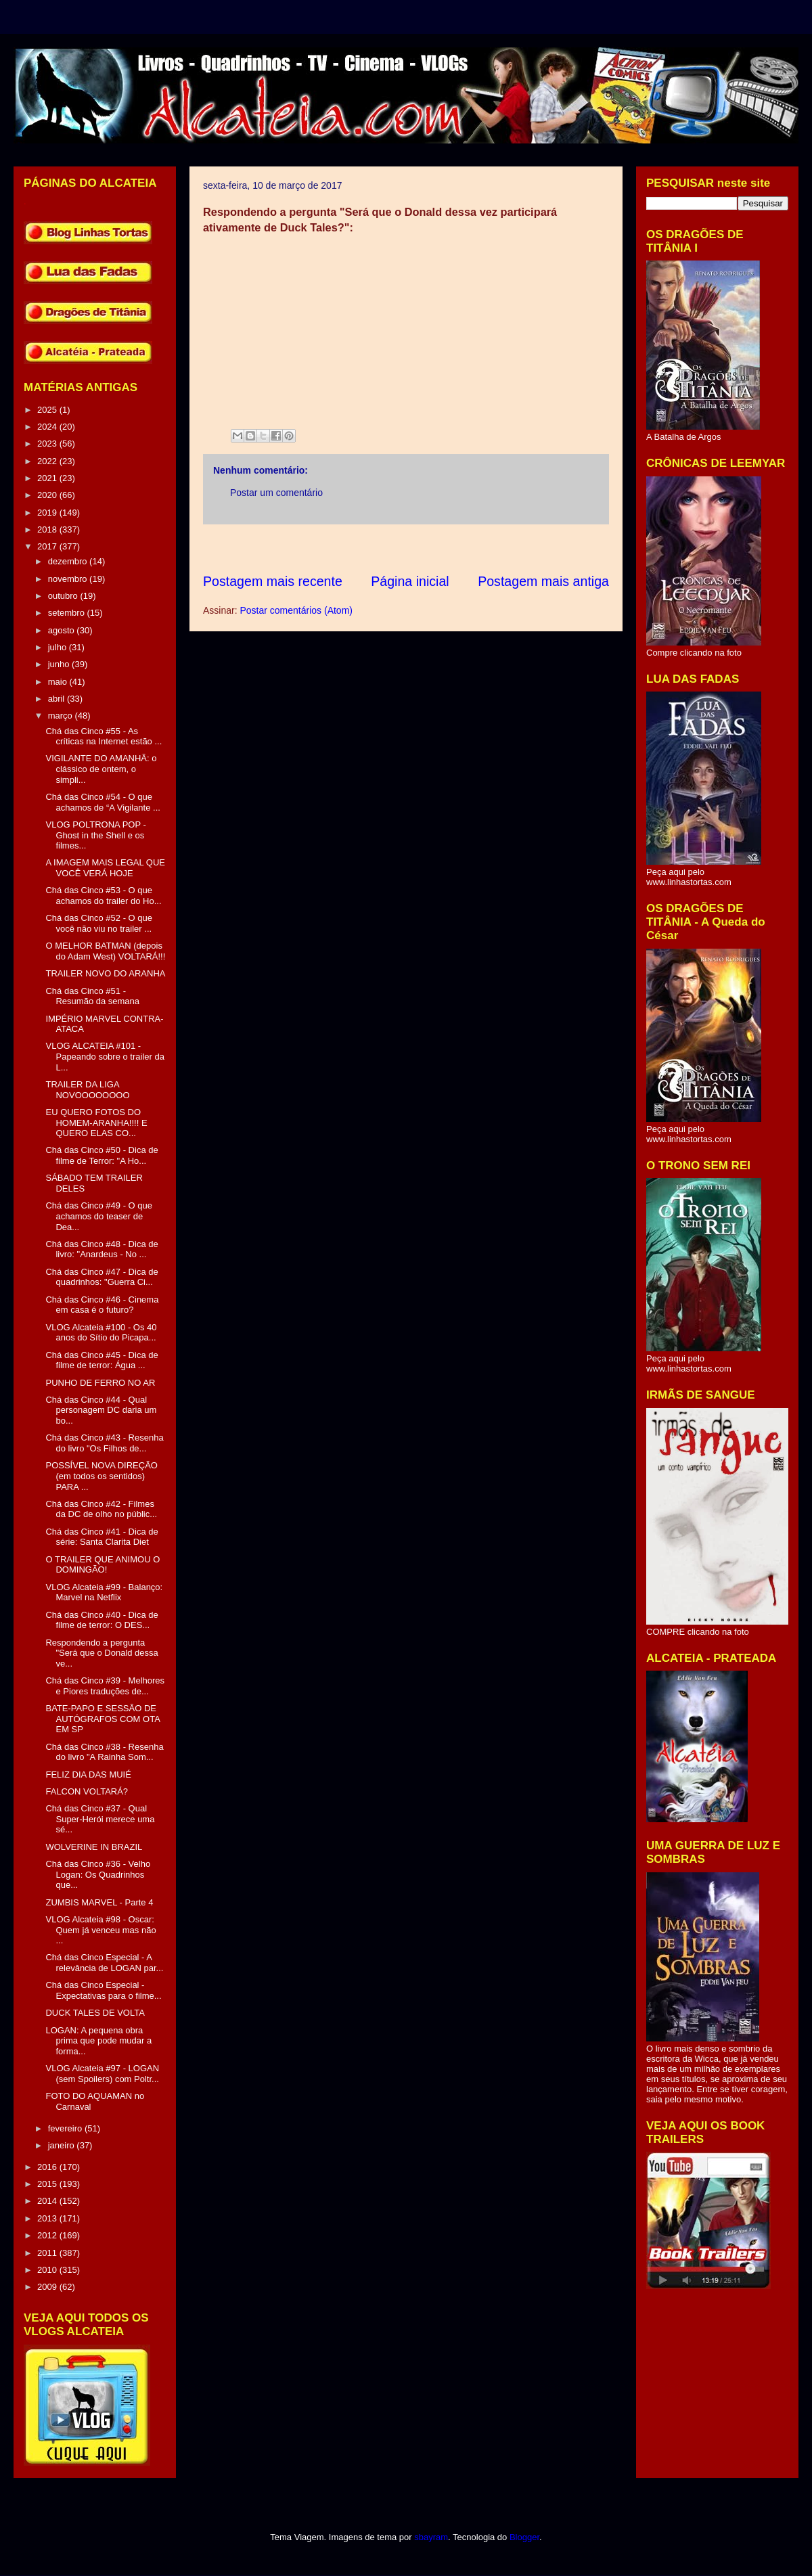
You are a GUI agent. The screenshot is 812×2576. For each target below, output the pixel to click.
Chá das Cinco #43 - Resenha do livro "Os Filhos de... (104, 1442)
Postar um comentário (276, 492)
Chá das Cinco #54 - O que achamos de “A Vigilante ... (102, 802)
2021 (48, 478)
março (61, 715)
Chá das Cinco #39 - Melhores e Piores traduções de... (104, 1685)
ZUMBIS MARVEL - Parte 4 (99, 1902)
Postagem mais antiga (543, 581)
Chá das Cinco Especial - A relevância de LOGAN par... (104, 1962)
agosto (62, 630)
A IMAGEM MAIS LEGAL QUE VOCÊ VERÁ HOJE (105, 867)
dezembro (68, 561)
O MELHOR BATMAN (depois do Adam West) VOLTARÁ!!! (105, 951)
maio (59, 682)
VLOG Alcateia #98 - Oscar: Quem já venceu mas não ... (100, 1929)
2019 (48, 512)
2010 (48, 2270)
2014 (48, 2201)
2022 (48, 461)
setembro (67, 613)
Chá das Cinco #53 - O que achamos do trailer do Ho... (103, 895)
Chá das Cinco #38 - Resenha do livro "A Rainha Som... (104, 1752)
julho (58, 647)
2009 (48, 2287)
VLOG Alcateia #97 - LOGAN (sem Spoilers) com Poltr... (102, 2073)
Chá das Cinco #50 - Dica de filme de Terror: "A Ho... (101, 1155)
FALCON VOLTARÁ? (86, 1791)
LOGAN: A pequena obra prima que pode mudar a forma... (98, 2040)
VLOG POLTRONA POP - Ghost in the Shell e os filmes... (95, 835)
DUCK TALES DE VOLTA (94, 2013)
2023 (48, 443)
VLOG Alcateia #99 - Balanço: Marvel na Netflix (103, 1592)
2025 (48, 410)
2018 (48, 529)
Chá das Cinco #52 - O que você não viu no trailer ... (98, 923)
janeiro (62, 2145)
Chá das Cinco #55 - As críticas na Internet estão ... (103, 736)
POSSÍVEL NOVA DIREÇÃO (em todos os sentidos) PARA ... (101, 1475)
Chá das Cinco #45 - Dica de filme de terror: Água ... (101, 1360)
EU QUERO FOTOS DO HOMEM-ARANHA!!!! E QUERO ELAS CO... (96, 1122)
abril (57, 699)
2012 (48, 2235)
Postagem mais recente (272, 581)
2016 (48, 2167)
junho (60, 664)
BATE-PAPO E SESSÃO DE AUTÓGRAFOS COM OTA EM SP (102, 1718)
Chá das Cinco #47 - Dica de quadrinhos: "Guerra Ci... (101, 1277)
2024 (48, 427)
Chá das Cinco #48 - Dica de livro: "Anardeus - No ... (101, 1249)
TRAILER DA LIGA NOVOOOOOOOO (87, 1089)
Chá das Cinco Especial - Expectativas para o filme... (103, 1990)
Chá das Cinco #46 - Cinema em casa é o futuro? (101, 1304)
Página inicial (410, 581)
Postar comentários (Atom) (296, 610)
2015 (48, 2184)
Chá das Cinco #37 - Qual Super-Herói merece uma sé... (99, 1818)
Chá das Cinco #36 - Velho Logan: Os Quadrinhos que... (97, 1874)
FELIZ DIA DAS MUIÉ (88, 1774)
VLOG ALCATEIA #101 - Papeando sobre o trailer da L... (104, 1056)
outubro (64, 596)
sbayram (431, 2537)
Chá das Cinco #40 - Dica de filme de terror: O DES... (101, 1620)
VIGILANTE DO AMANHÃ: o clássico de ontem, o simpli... (100, 768)
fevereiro (66, 2128)
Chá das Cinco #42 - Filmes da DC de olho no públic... (101, 1509)
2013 (48, 2218)
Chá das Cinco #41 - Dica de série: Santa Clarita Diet (101, 1537)
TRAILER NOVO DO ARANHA (105, 973)
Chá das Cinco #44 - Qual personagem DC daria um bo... (100, 1410)
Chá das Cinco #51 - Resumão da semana (92, 996)
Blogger (524, 2537)
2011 (48, 2253)
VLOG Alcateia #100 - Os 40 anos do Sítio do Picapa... (100, 1332)
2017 (48, 546)
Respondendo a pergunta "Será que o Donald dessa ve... (101, 1653)
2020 (48, 495)
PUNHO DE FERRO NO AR (100, 1383)
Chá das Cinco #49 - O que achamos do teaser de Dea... (98, 1215)
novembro (68, 579)
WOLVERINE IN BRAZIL (93, 1847)
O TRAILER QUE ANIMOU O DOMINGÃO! (102, 1564)
